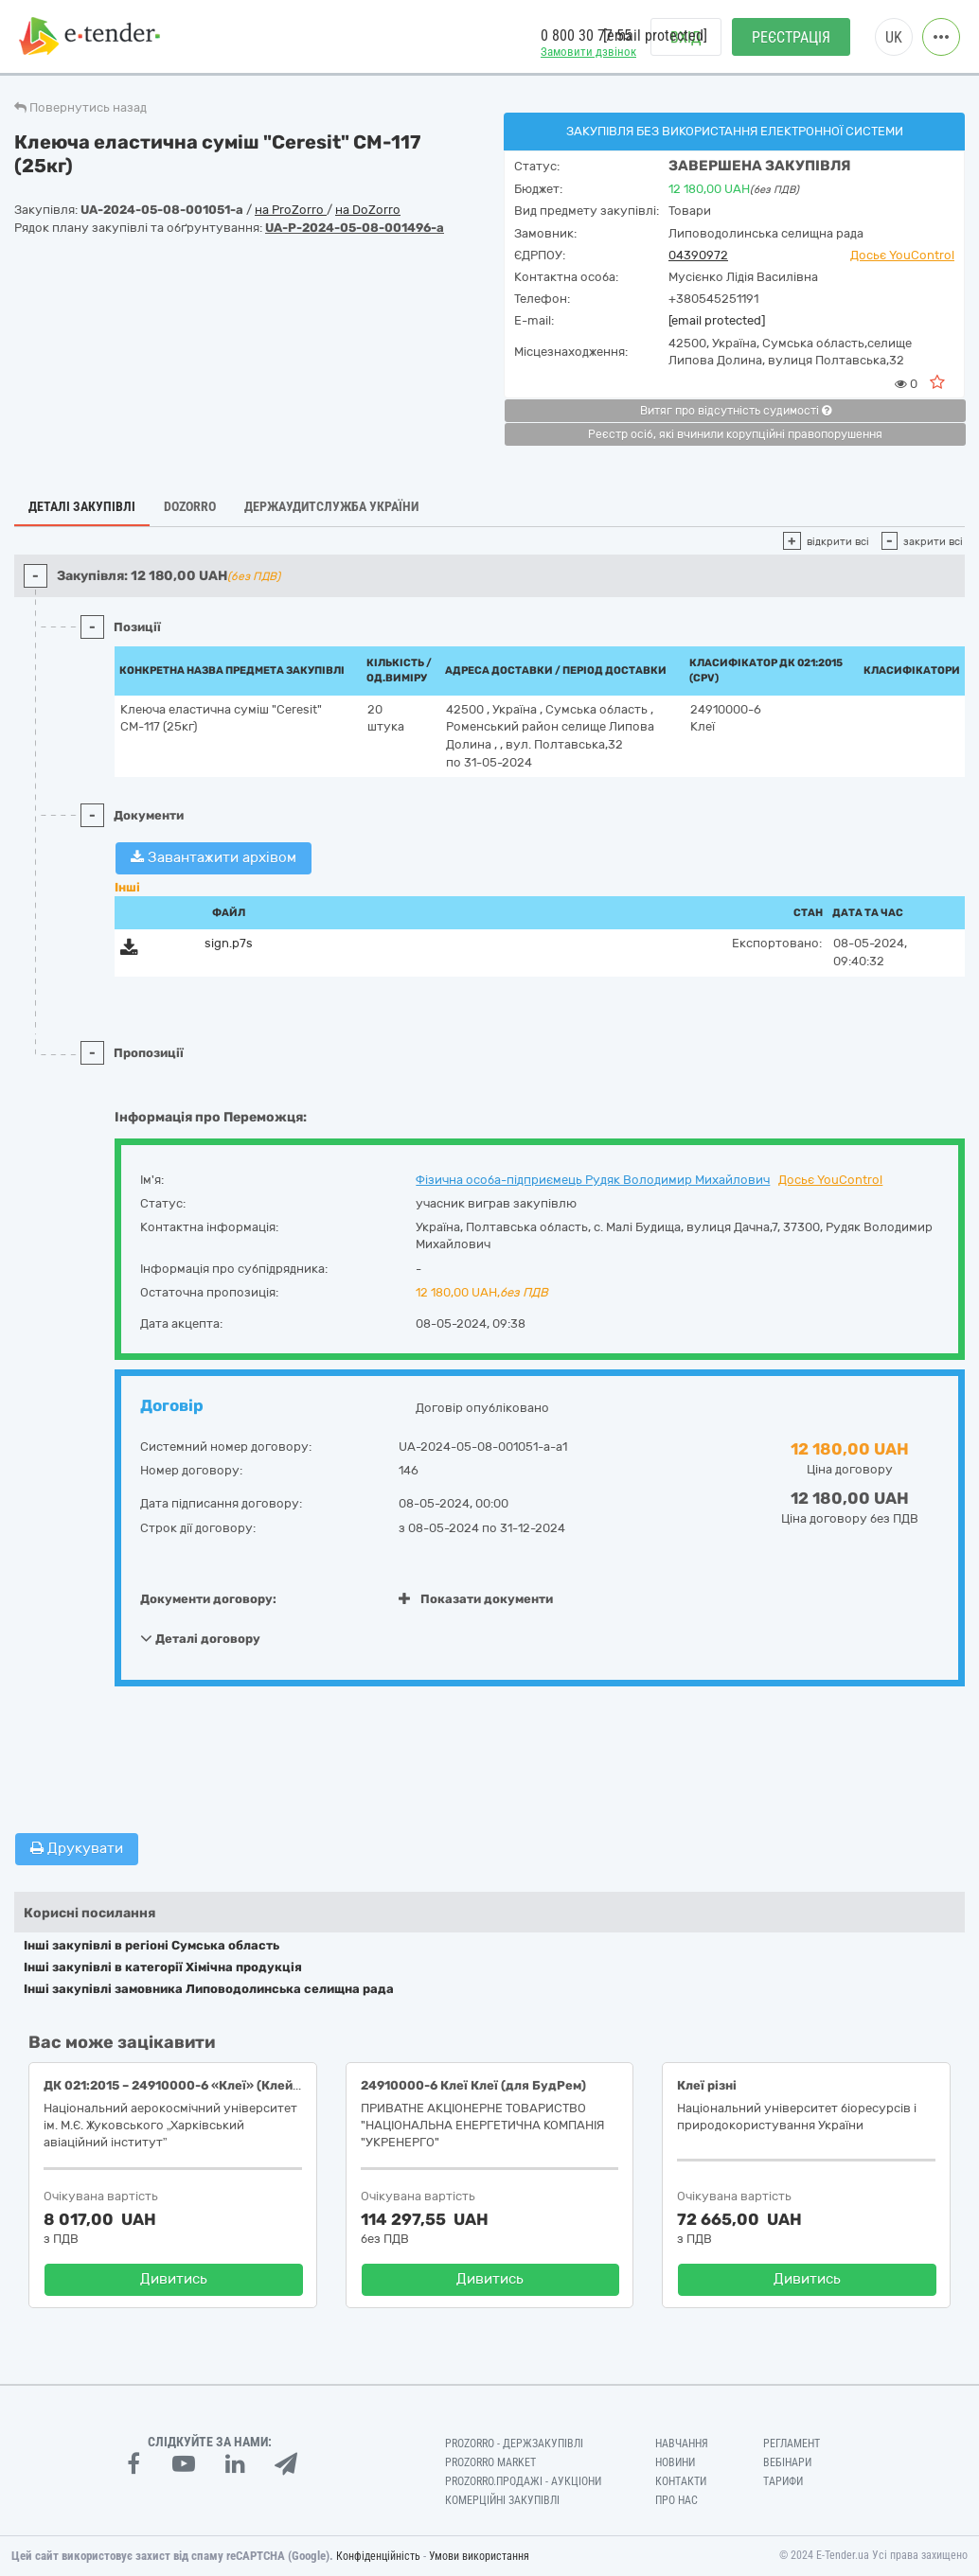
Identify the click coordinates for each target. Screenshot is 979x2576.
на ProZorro (291, 210)
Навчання (681, 2443)
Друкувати (76, 1848)
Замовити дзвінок (588, 52)
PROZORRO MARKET (490, 2462)
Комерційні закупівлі (502, 2500)
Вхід (686, 38)
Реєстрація (791, 38)
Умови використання (479, 2556)
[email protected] (716, 320)
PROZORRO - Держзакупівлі (514, 2443)
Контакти (680, 2481)
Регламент (791, 2443)
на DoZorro (367, 210)
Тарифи (783, 2481)
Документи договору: (208, 1599)
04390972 (698, 255)
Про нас (676, 2500)
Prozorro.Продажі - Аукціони (523, 2481)
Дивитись (173, 2278)
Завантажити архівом (213, 857)
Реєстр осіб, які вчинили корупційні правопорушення (735, 434)
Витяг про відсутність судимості (735, 410)
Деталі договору (200, 1638)
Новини (675, 2462)
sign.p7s (229, 943)
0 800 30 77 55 (586, 36)
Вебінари (787, 2462)
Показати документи (476, 1599)
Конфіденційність (378, 2556)
